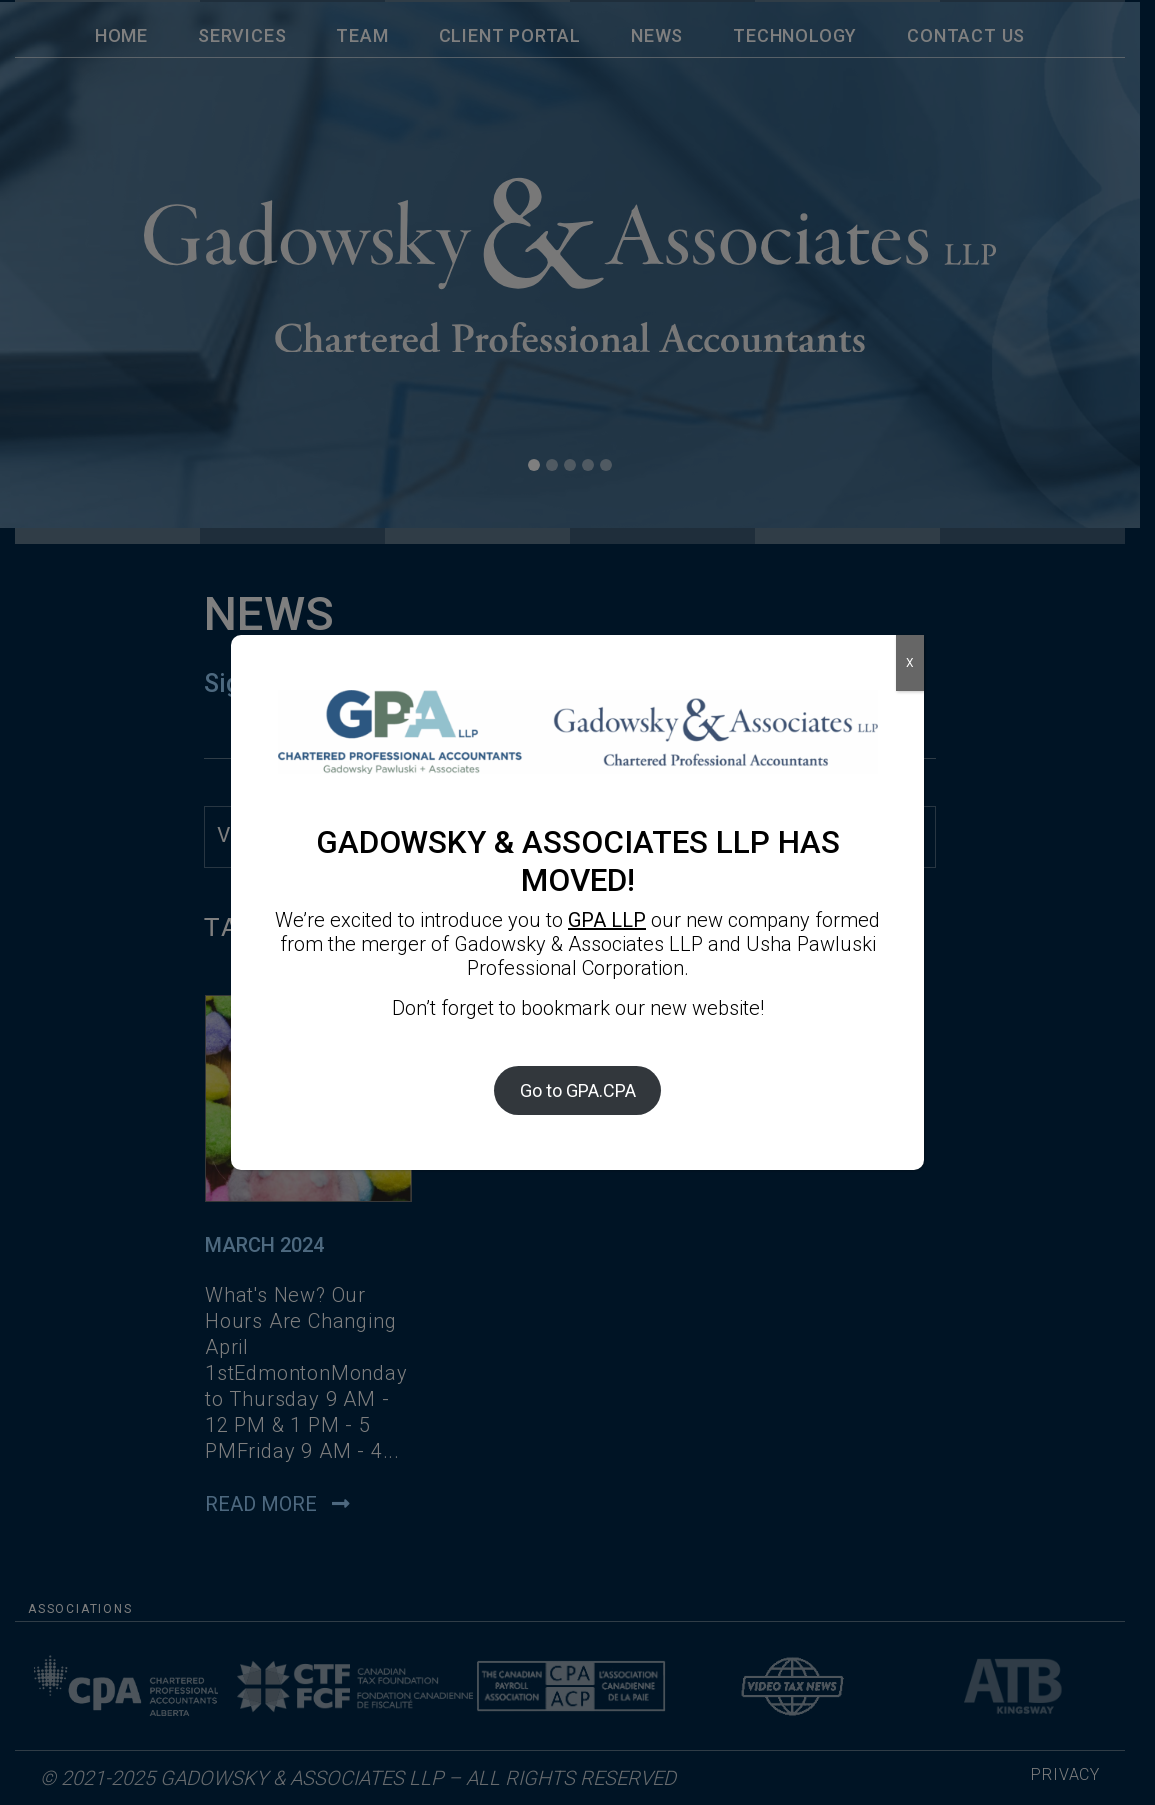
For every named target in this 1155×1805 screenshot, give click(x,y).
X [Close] (910, 663)
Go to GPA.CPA (578, 1090)
